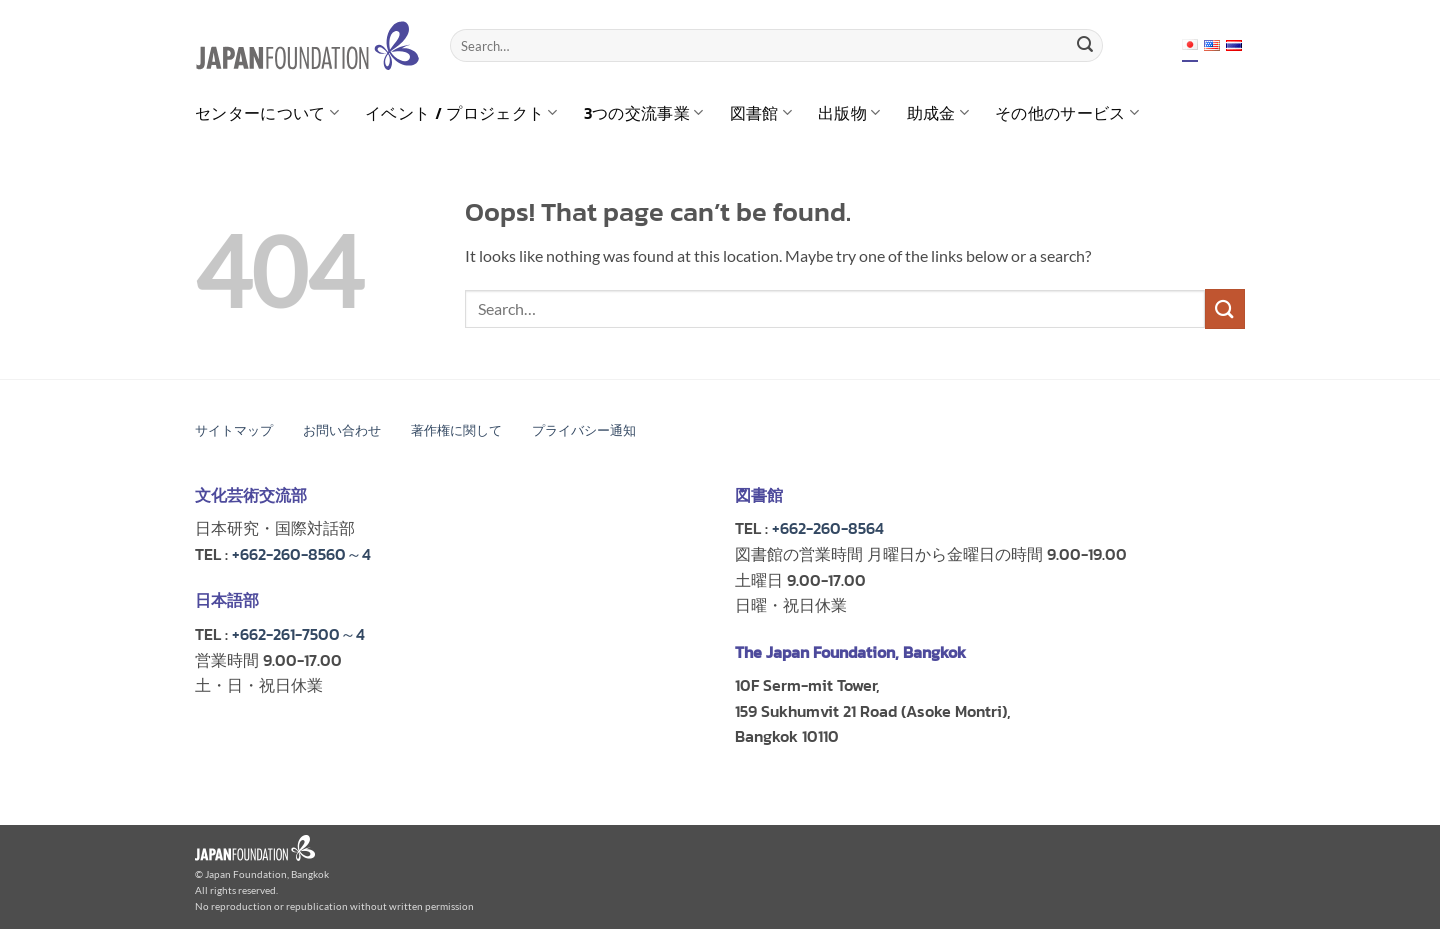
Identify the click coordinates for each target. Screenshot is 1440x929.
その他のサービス (1067, 113)
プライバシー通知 (584, 430)
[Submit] (1085, 46)
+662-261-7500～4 (298, 634)
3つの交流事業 (644, 113)
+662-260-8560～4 (301, 554)
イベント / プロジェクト (461, 113)
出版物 (849, 113)
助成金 (938, 113)
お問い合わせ (342, 430)
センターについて (267, 113)
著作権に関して (456, 430)
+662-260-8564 (828, 528)
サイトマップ (234, 430)
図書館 (761, 113)
